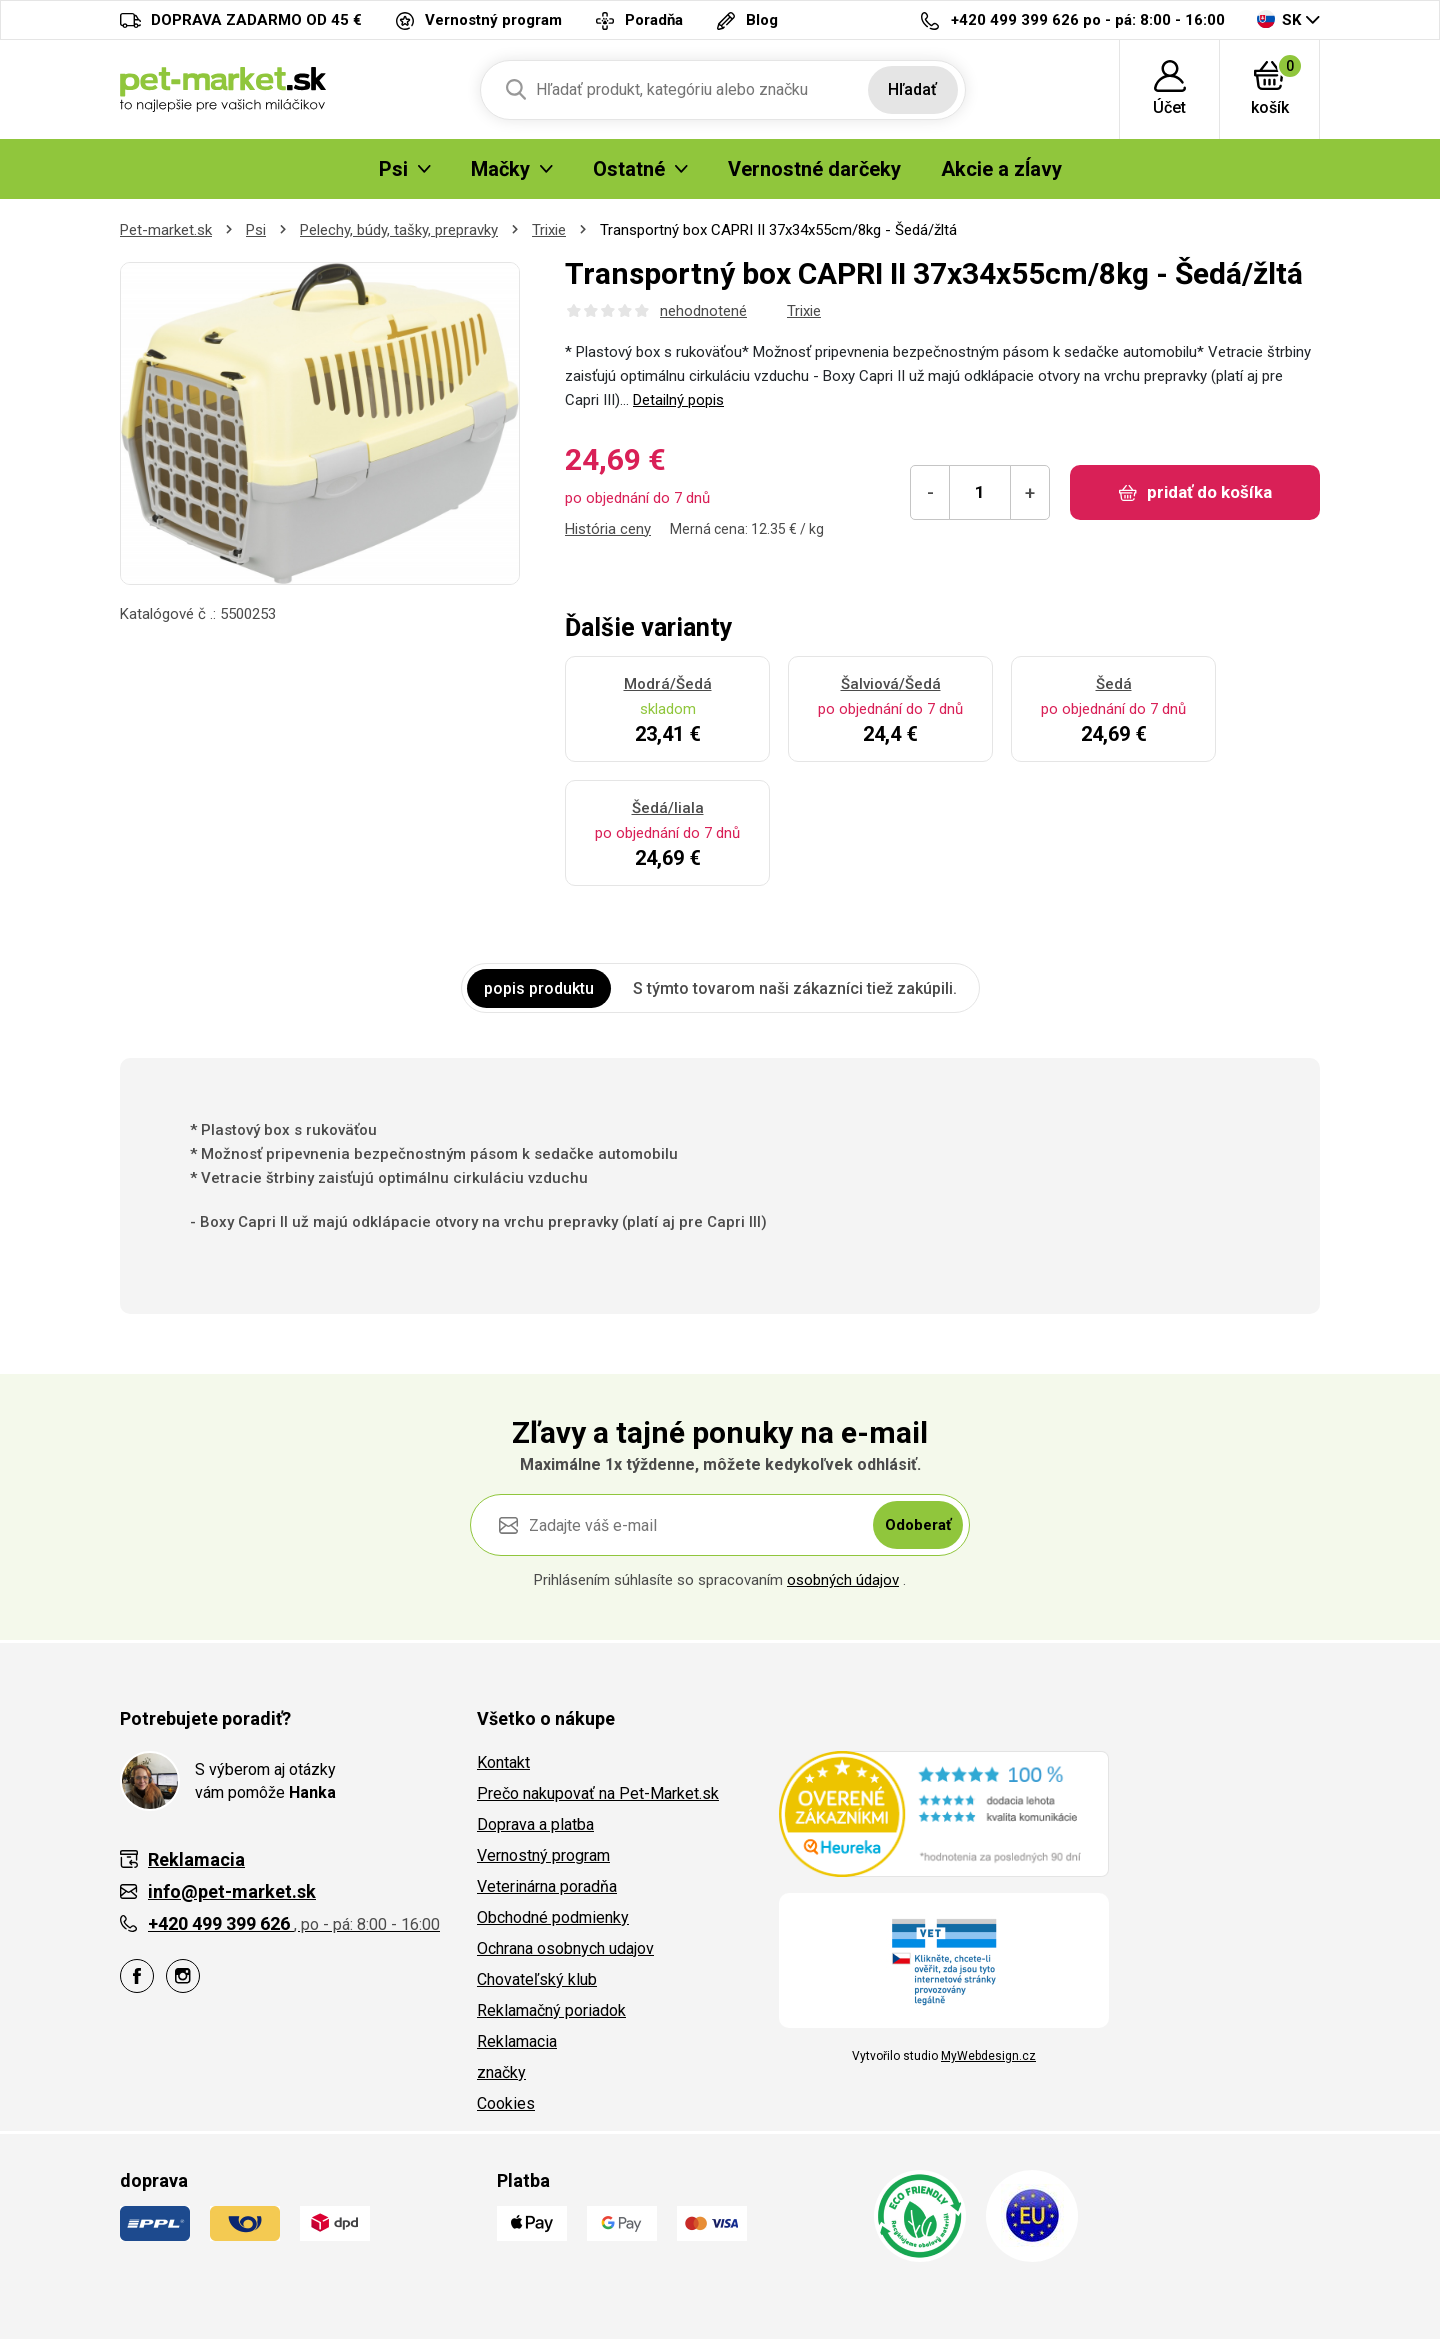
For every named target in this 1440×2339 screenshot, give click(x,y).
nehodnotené (703, 311)
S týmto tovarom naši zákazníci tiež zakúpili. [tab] (795, 988)
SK (1279, 19)
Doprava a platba (535, 1824)
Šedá (1114, 684)
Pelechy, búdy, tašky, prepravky (399, 230)
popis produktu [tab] (539, 988)
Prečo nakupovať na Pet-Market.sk (598, 1793)
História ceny (608, 529)
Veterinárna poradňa (547, 1886)
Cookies (506, 2103)
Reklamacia (517, 2041)
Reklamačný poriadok (551, 2010)
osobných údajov (843, 1580)
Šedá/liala (668, 808)
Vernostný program (543, 1855)
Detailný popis (678, 400)
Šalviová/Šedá (891, 684)
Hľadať (912, 89)
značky (501, 2072)
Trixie (549, 230)
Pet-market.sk (166, 230)
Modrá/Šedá (668, 684)
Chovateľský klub (537, 1979)
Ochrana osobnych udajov (565, 1948)
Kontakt (503, 1762)
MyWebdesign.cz (988, 2056)
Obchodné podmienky (553, 1917)
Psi (256, 230)
